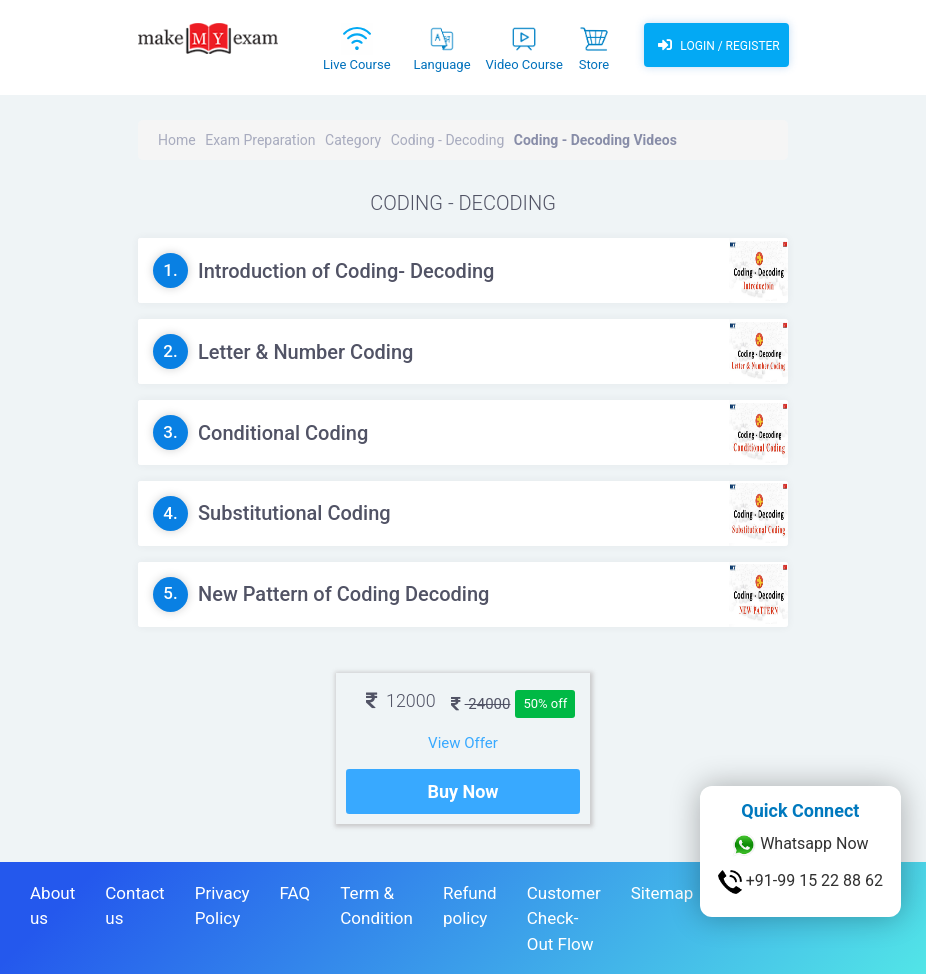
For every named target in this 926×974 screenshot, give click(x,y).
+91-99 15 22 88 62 (800, 882)
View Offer (463, 743)
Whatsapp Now (800, 845)
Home (177, 140)
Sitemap (662, 893)
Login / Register (716, 45)
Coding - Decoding (448, 140)
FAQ (295, 893)
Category (353, 140)
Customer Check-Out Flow (564, 918)
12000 (401, 700)
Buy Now (462, 791)
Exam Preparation (260, 140)
